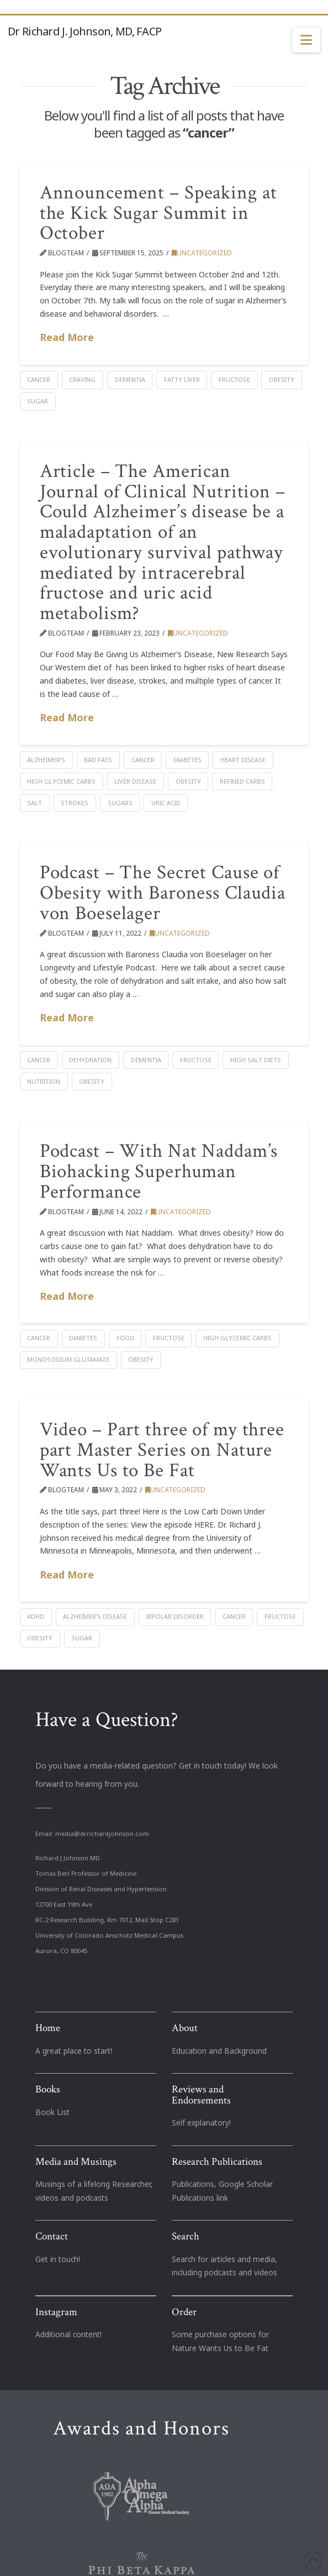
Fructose (234, 379)
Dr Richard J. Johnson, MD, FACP (84, 31)
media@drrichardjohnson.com (102, 1833)
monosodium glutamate (68, 1359)
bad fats (98, 760)
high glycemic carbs (61, 781)
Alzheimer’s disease (95, 1616)
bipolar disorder (175, 1616)
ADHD (35, 1616)
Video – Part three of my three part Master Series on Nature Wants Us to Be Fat (162, 1450)
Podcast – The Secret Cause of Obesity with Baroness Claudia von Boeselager (162, 893)
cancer (38, 379)
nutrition (43, 1081)
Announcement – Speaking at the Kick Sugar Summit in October (158, 213)
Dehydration (90, 1060)
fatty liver (182, 379)
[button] (306, 40)
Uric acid (166, 803)
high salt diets (255, 1060)
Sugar (37, 401)
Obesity (281, 379)
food (125, 1338)
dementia (130, 379)
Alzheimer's (46, 760)
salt (34, 803)
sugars (120, 803)
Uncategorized (202, 253)
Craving (82, 379)
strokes (74, 803)
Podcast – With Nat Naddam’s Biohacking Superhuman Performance (159, 1171)
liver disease (135, 781)
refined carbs (242, 781)
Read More (67, 337)
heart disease (243, 760)
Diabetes (187, 760)
